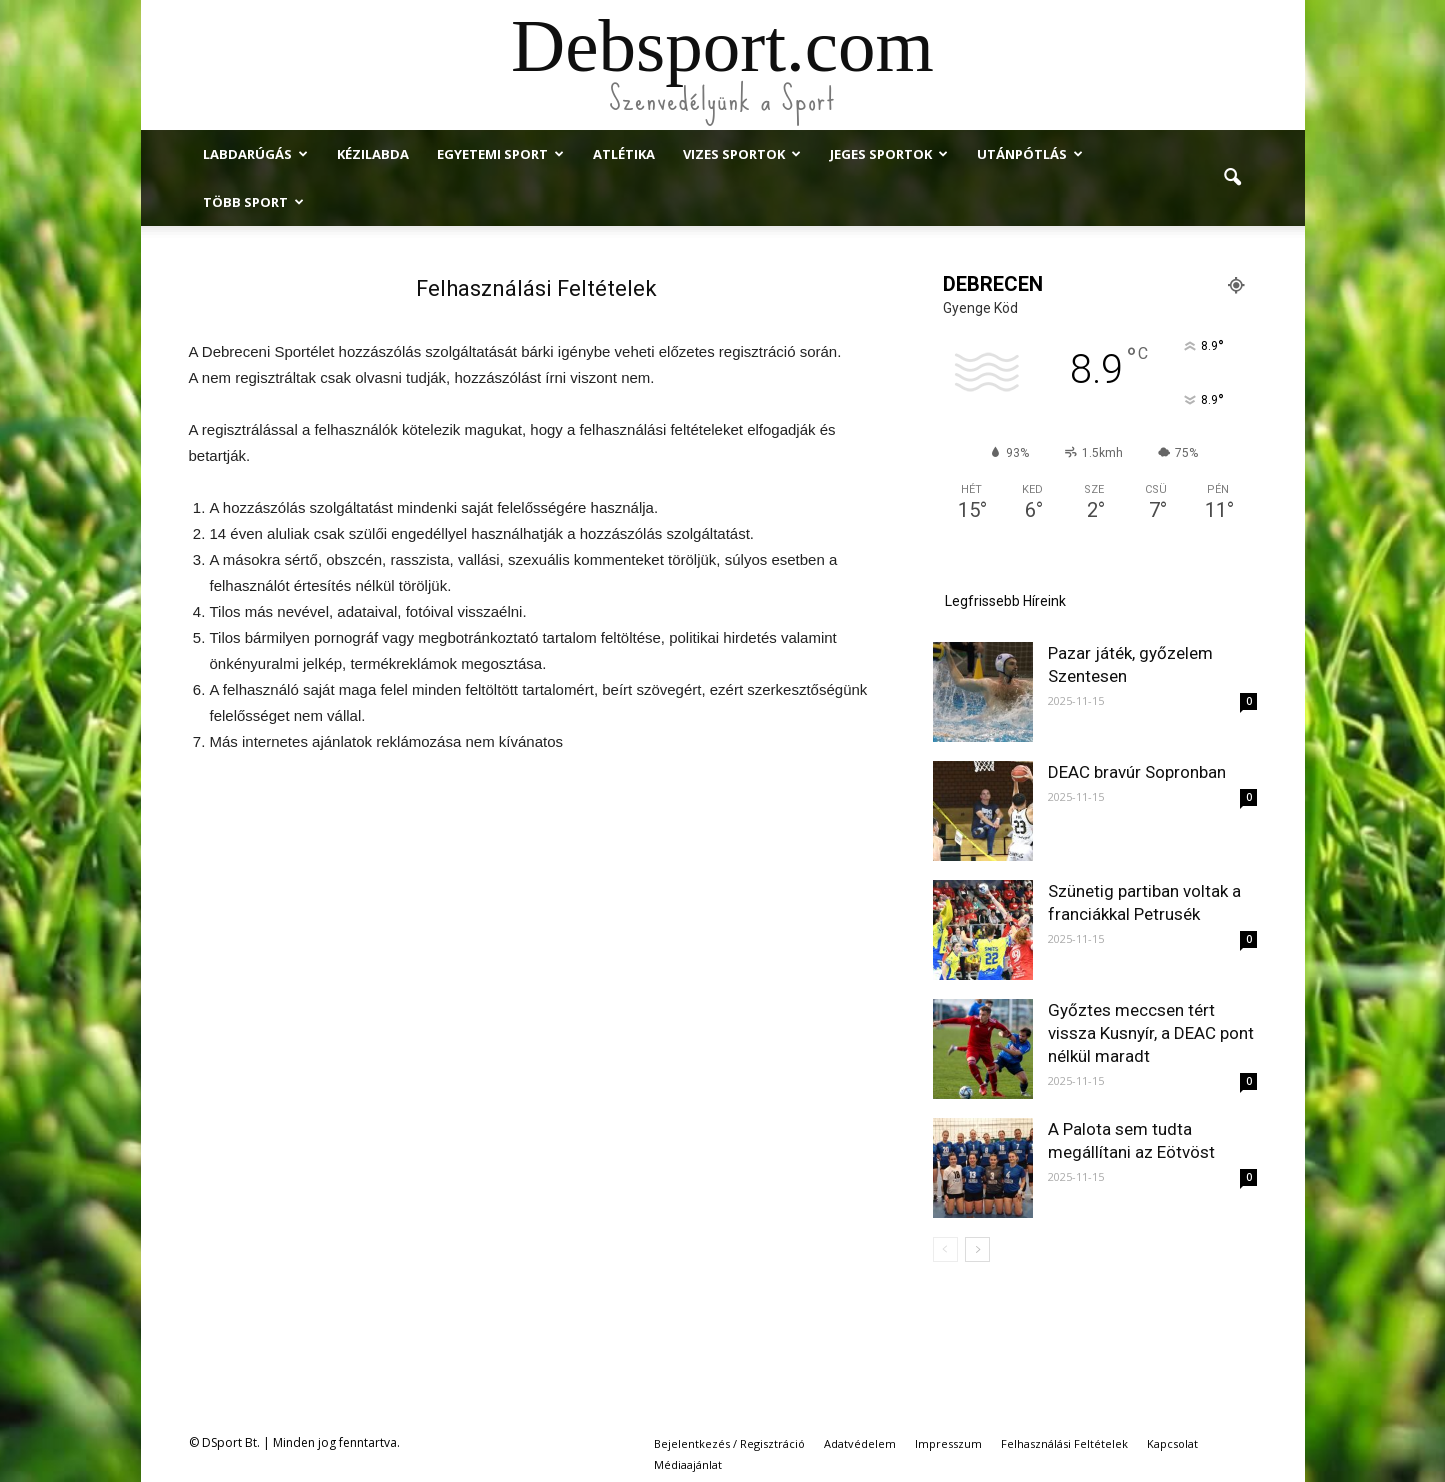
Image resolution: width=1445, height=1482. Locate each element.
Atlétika (624, 154)
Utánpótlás (1030, 154)
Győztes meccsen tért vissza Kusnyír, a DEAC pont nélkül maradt (1151, 1033)
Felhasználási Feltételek (1064, 1443)
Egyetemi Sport (500, 154)
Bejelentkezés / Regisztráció (729, 1443)
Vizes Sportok (742, 154)
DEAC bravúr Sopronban (1137, 772)
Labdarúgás (255, 154)
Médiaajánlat (688, 1464)
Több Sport (253, 202)
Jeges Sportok (889, 154)
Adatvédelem (860, 1443)
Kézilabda (373, 154)
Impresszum (948, 1443)
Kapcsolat (1172, 1443)
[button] (1233, 178)
